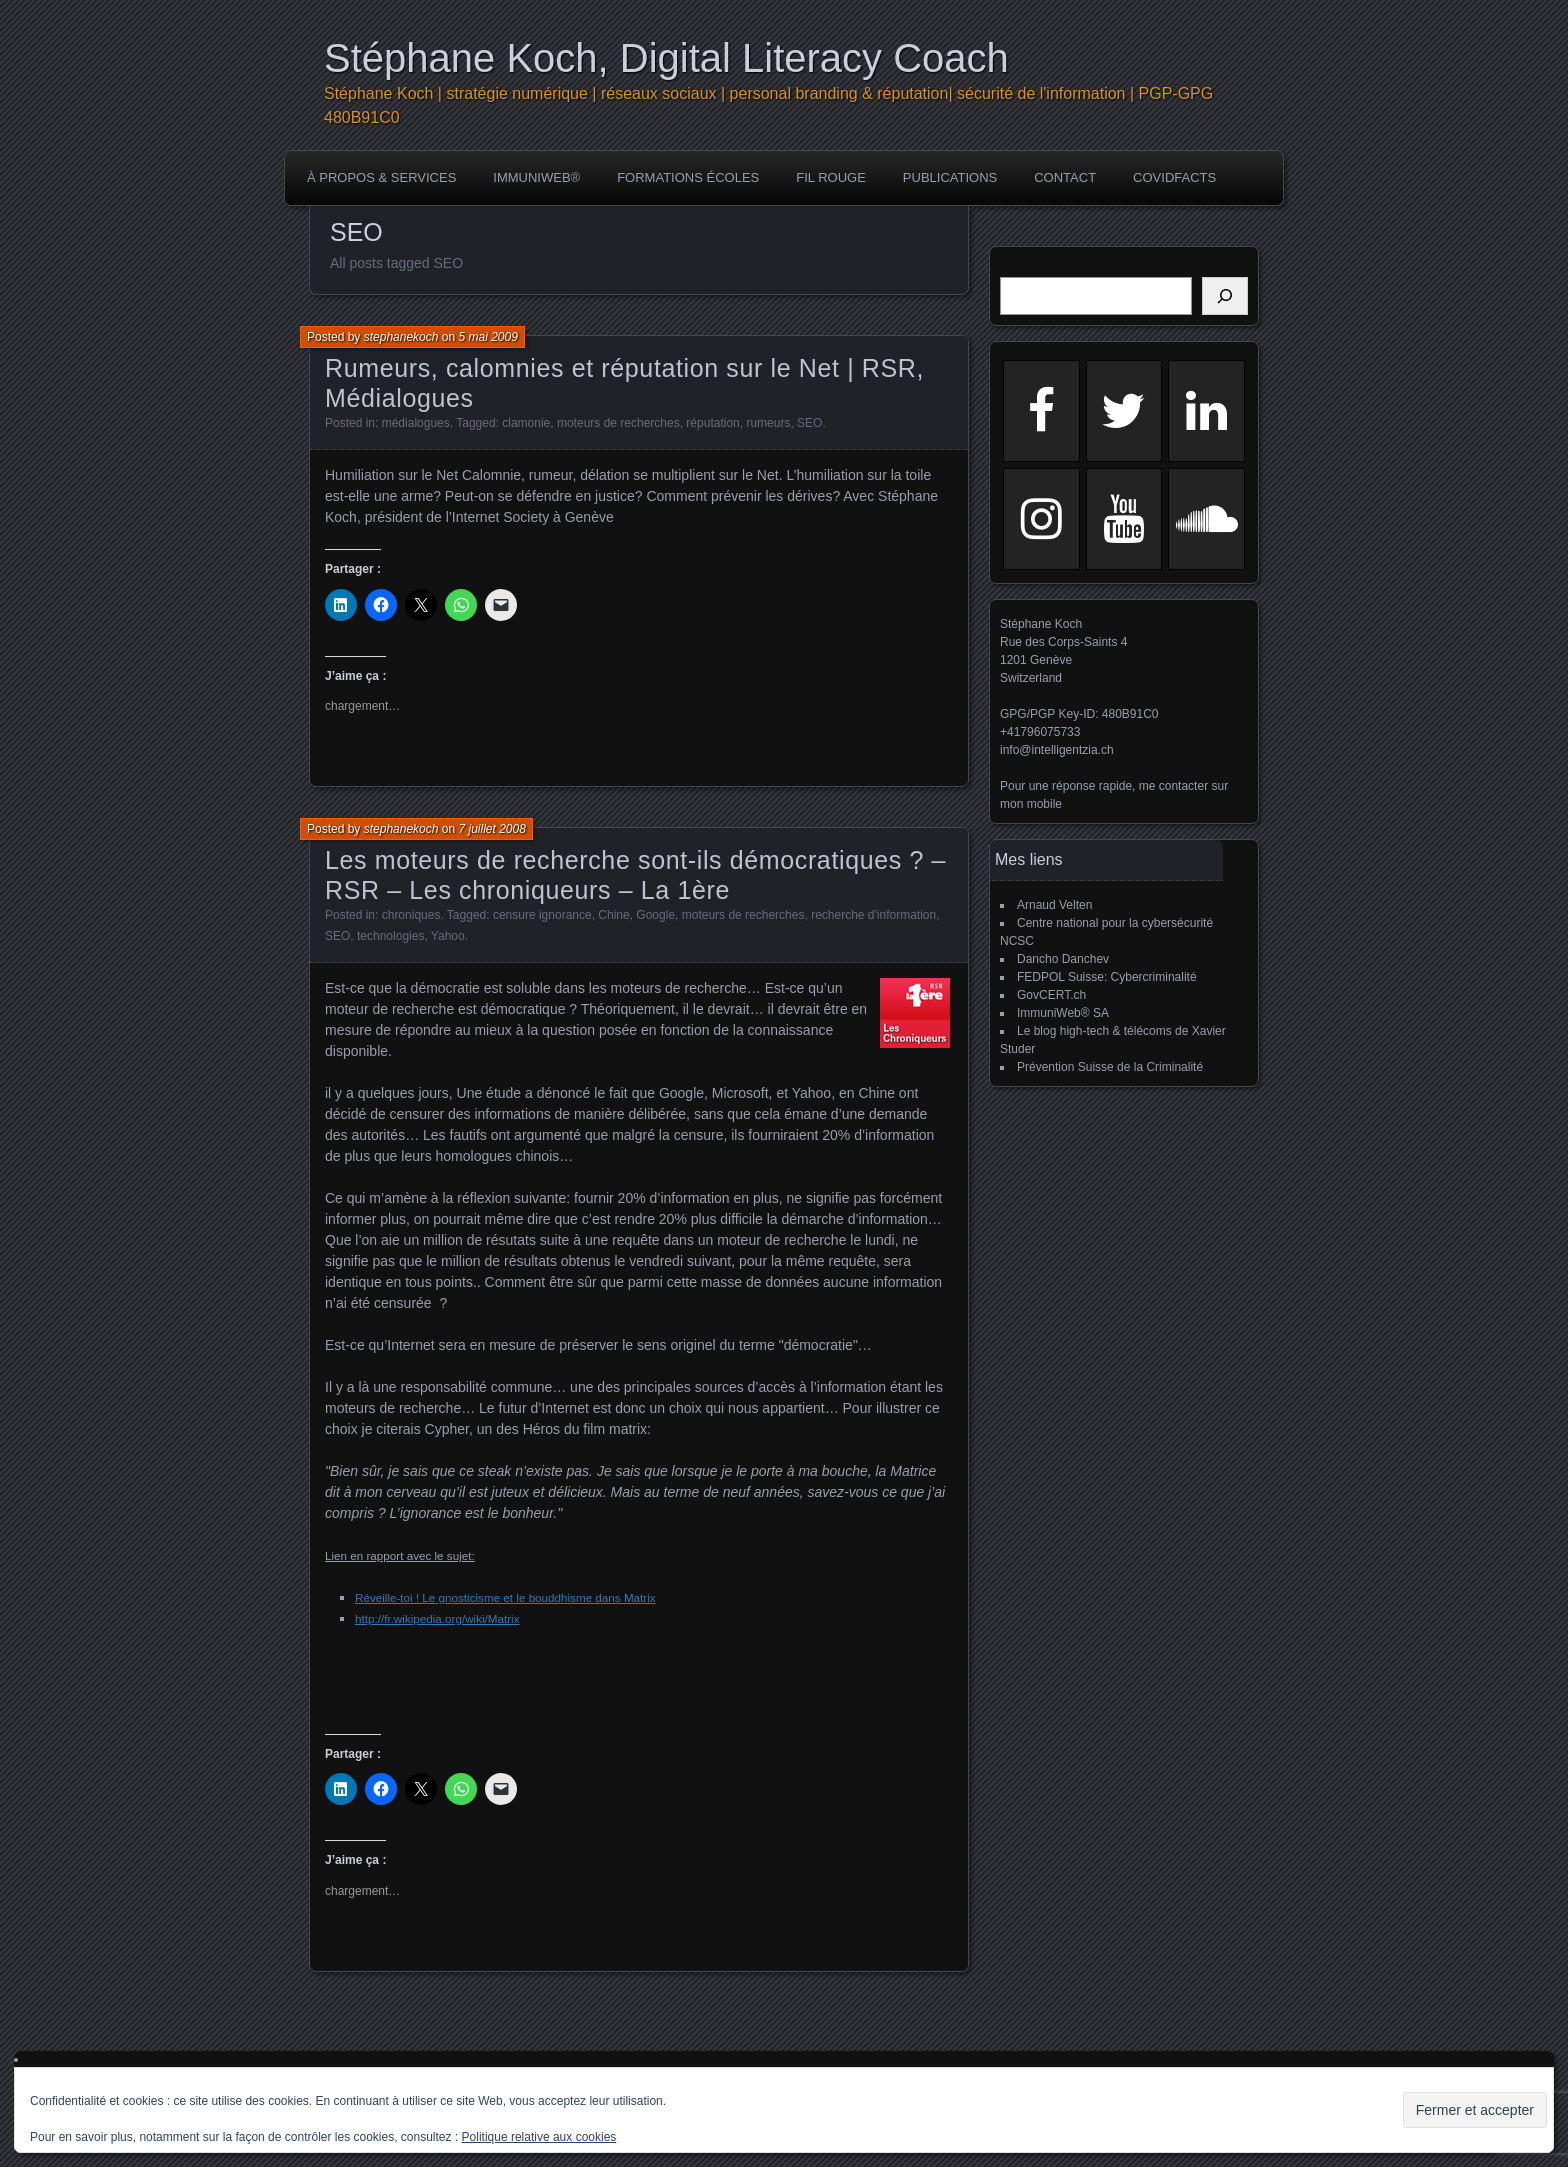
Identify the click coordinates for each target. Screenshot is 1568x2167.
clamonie (526, 423)
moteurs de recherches (618, 423)
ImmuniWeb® (536, 177)
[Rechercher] (1225, 296)
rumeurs (768, 423)
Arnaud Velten (1054, 905)
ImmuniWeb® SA (1063, 1013)
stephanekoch (401, 337)
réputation (712, 423)
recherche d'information (873, 915)
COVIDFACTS (1174, 177)
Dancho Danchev (1063, 959)
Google (655, 915)
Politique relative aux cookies (539, 2137)
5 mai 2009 (487, 337)
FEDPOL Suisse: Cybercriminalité (1107, 977)
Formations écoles (688, 177)
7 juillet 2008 (491, 829)
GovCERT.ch (1051, 995)
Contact (1065, 177)
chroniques (411, 915)
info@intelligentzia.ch (1057, 750)
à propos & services (381, 177)
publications (950, 177)
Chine (613, 915)
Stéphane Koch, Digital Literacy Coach (666, 58)
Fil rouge (831, 177)
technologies (390, 936)
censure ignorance (542, 915)
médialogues (416, 423)
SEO (809, 423)
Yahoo (448, 936)
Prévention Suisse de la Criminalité (1110, 1067)
